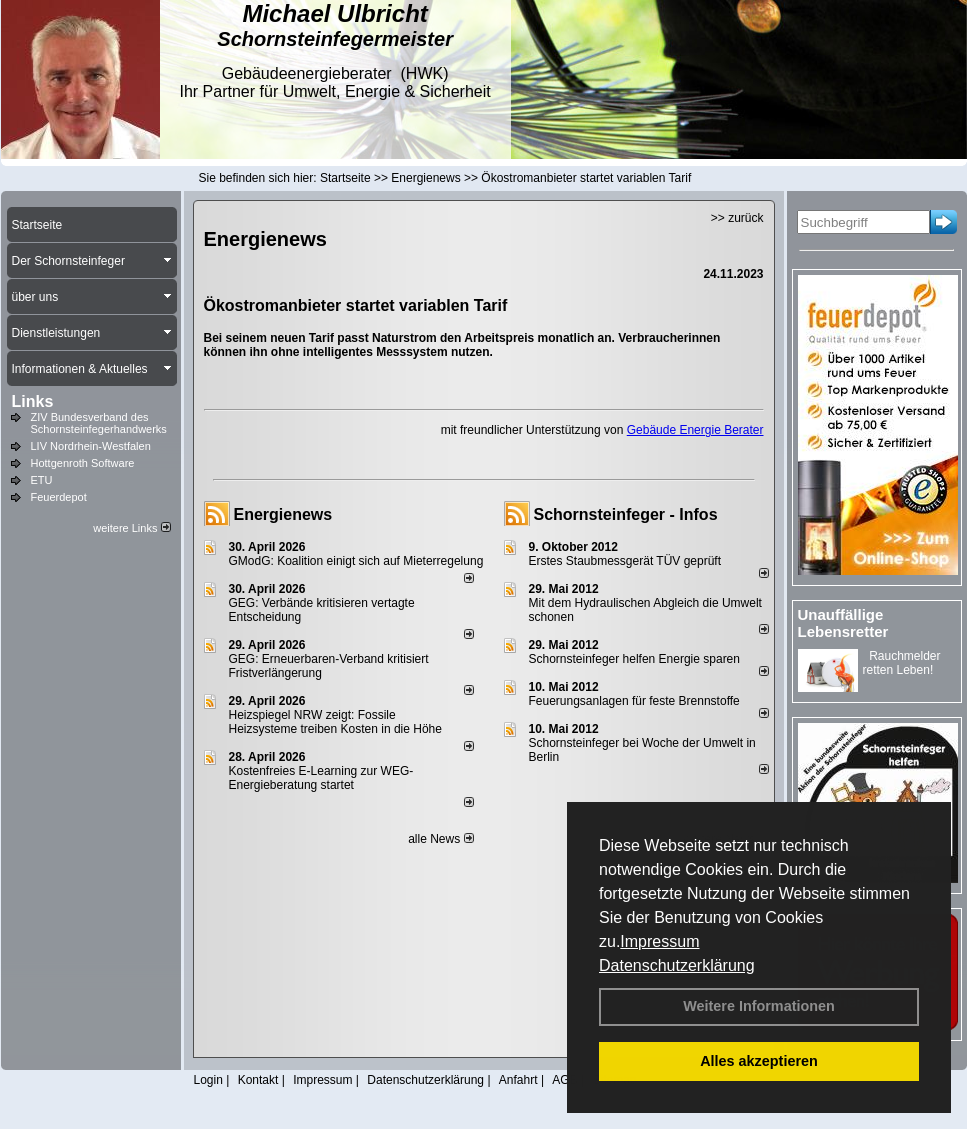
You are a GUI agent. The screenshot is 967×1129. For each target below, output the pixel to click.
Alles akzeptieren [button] (759, 1061)
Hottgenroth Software (83, 463)
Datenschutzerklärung (677, 965)
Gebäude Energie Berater (695, 430)
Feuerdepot (59, 497)
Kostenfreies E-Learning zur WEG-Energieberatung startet (321, 778)
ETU (42, 480)
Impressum (659, 941)
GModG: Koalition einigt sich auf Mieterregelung (356, 561)
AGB (564, 1080)
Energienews (283, 514)
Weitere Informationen (759, 1006)
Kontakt (258, 1080)
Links (33, 401)
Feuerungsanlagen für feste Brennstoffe (634, 701)
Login (208, 1080)
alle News (440, 839)
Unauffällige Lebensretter (843, 623)
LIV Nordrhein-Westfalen (91, 446)
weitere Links (131, 528)
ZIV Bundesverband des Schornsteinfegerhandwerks (99, 423)
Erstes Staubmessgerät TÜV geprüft (625, 561)
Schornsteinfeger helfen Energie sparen (634, 659)
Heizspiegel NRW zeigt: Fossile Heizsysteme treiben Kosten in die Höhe (335, 722)
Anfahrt (518, 1080)
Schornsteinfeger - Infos (626, 514)
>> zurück (737, 218)
